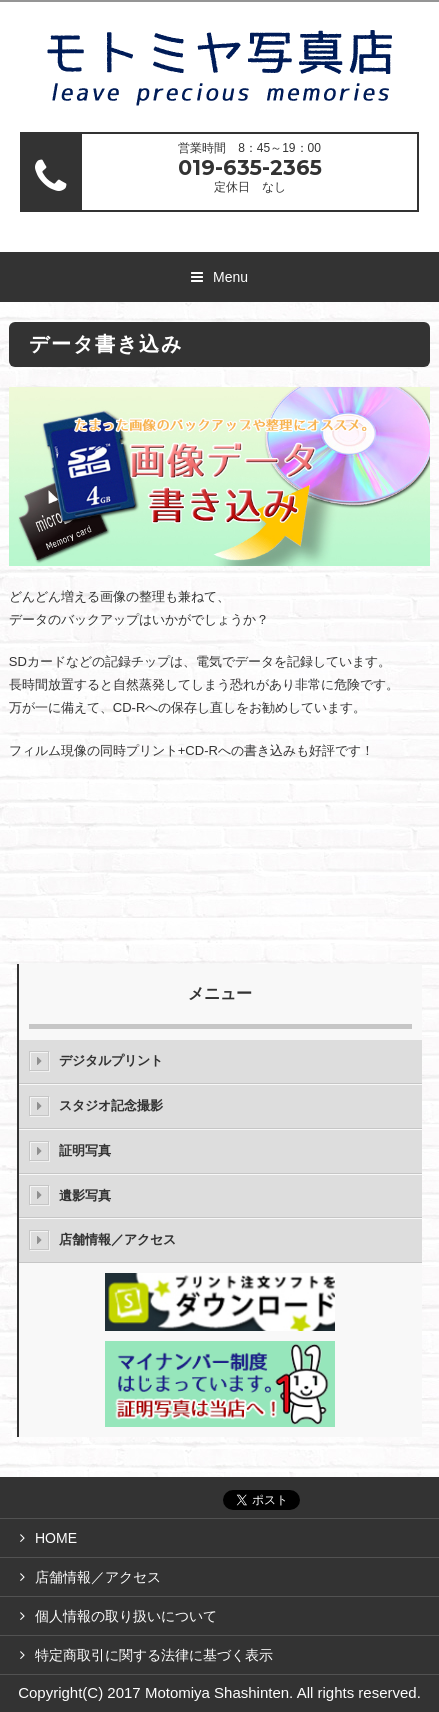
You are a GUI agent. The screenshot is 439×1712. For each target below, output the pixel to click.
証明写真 (85, 1150)
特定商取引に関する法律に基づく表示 (154, 1655)
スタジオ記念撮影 (111, 1105)
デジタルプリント (111, 1060)
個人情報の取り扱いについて (126, 1616)
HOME (56, 1538)
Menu (230, 277)
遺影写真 (85, 1195)
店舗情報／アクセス (117, 1239)
